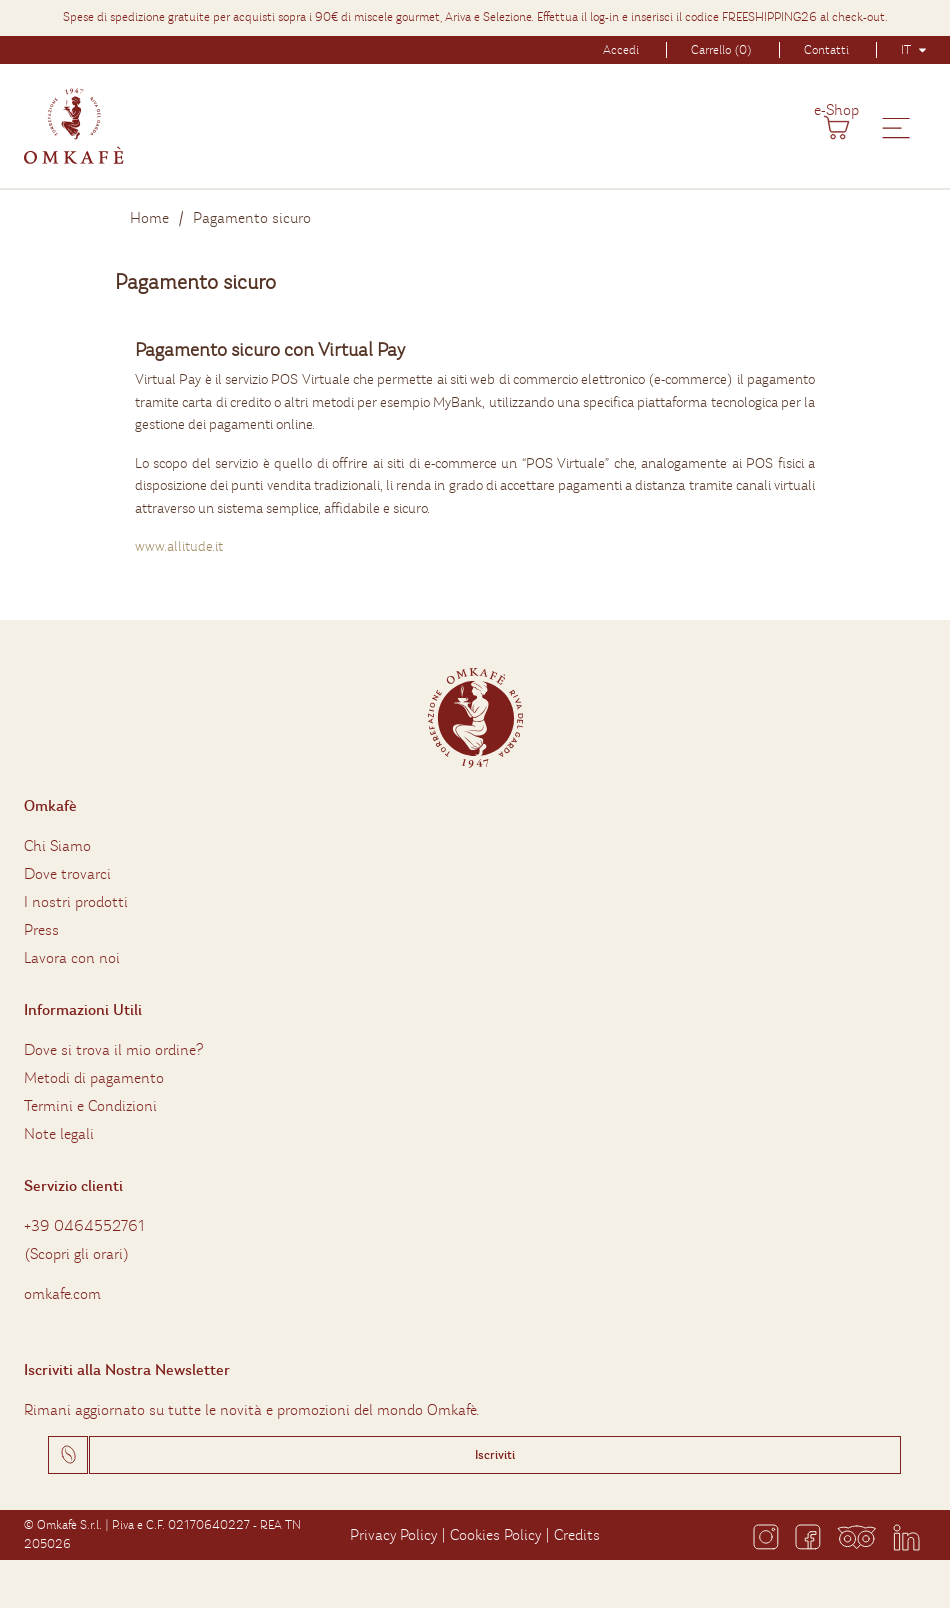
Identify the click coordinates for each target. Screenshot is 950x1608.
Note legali (59, 1134)
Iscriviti (495, 1455)
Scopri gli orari (76, 1254)
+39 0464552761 (84, 1226)
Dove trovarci (67, 874)
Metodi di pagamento (94, 1078)
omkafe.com (62, 1294)
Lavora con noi (72, 958)
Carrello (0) (721, 50)
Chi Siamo (57, 846)
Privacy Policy (393, 1535)
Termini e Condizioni (90, 1106)
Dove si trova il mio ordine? (113, 1050)
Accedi (621, 50)
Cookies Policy (495, 1535)
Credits (577, 1535)
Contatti (826, 50)
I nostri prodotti (76, 902)
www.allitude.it (179, 546)
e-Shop (836, 110)
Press (41, 930)
